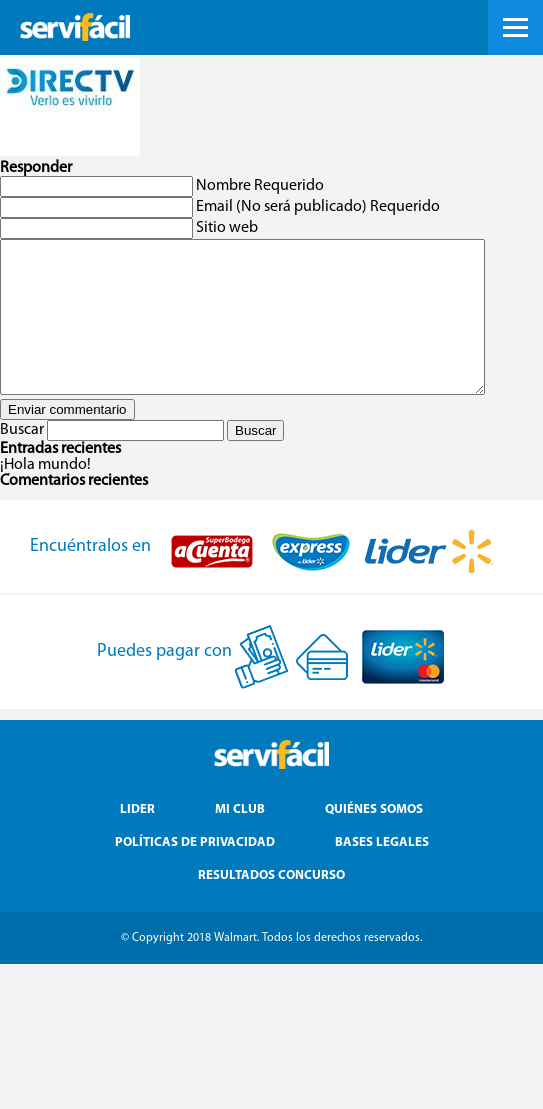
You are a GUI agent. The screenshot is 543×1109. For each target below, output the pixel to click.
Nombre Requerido (260, 186)
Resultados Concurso (271, 905)
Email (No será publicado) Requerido (318, 207)
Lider (137, 839)
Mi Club (240, 839)
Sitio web (227, 228)
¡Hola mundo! (45, 495)
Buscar (22, 460)
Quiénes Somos (374, 839)
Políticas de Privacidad (195, 872)
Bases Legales (382, 872)
